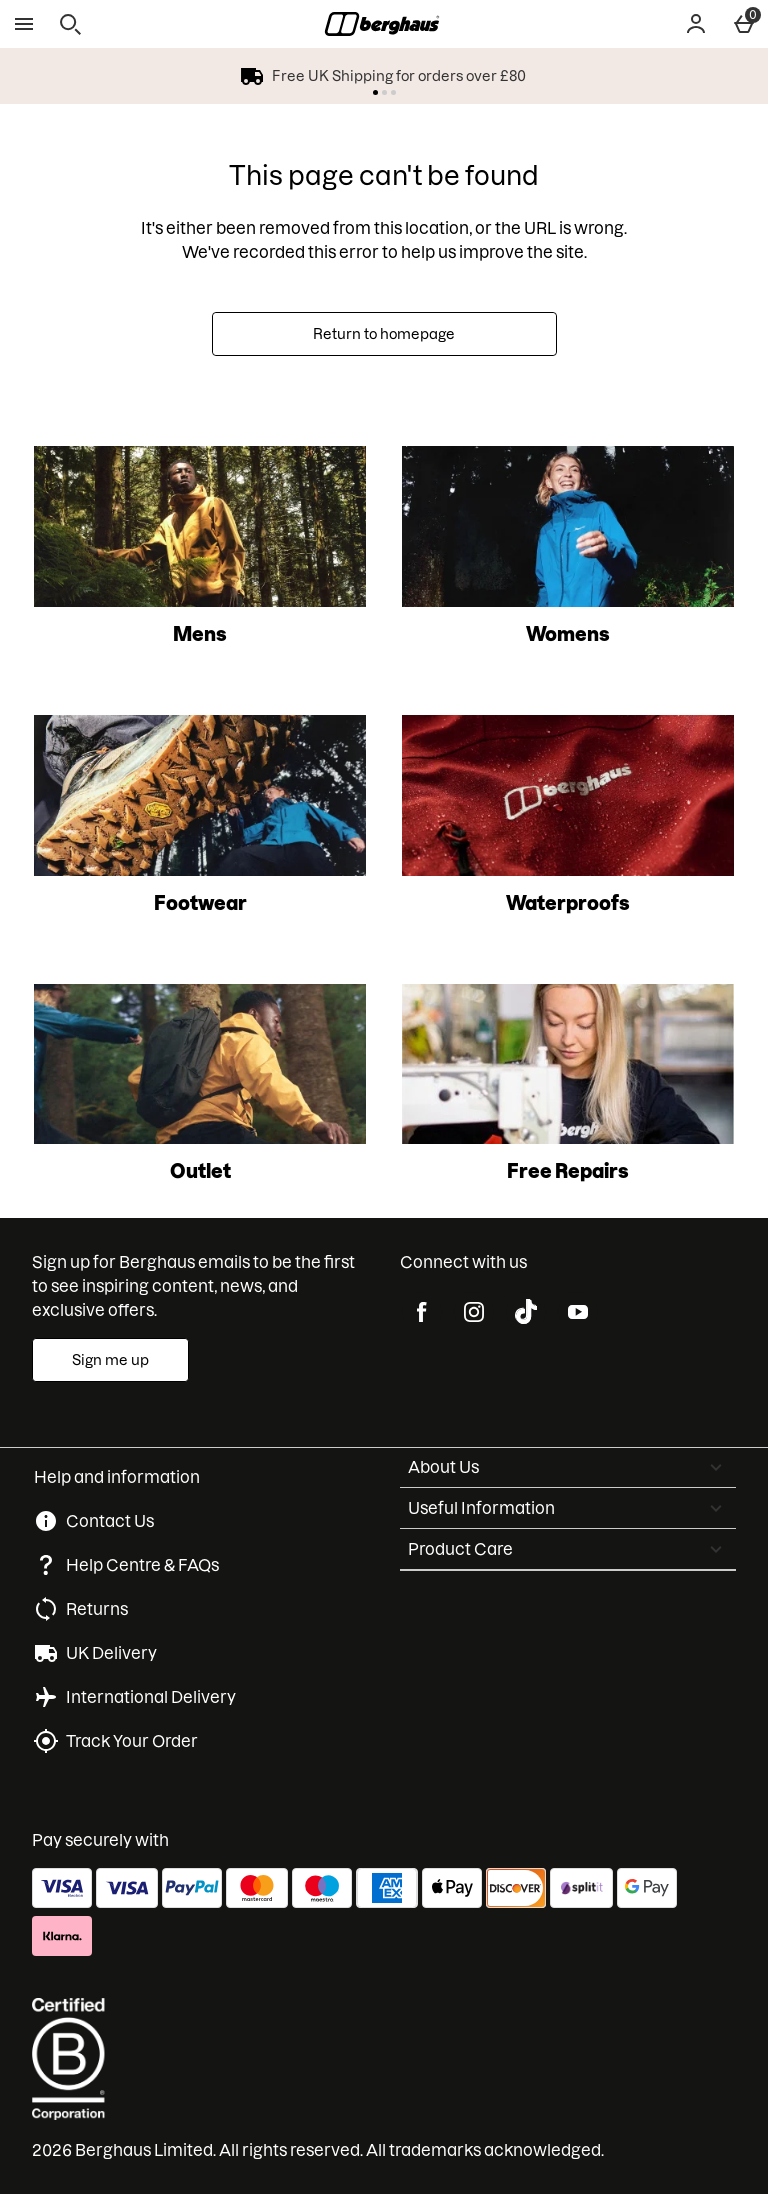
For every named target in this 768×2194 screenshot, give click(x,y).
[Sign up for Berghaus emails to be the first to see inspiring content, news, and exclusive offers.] (110, 1360)
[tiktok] (526, 1312)
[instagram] (474, 1312)
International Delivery (151, 1697)
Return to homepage (384, 334)
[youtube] (578, 1312)
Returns (97, 1609)
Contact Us (110, 1521)
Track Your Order (132, 1741)
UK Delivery (111, 1653)
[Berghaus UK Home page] (382, 24)
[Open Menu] (24, 24)
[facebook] (422, 1312)
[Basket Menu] (744, 24)
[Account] (696, 24)
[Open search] (70, 24)
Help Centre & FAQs (142, 1565)
